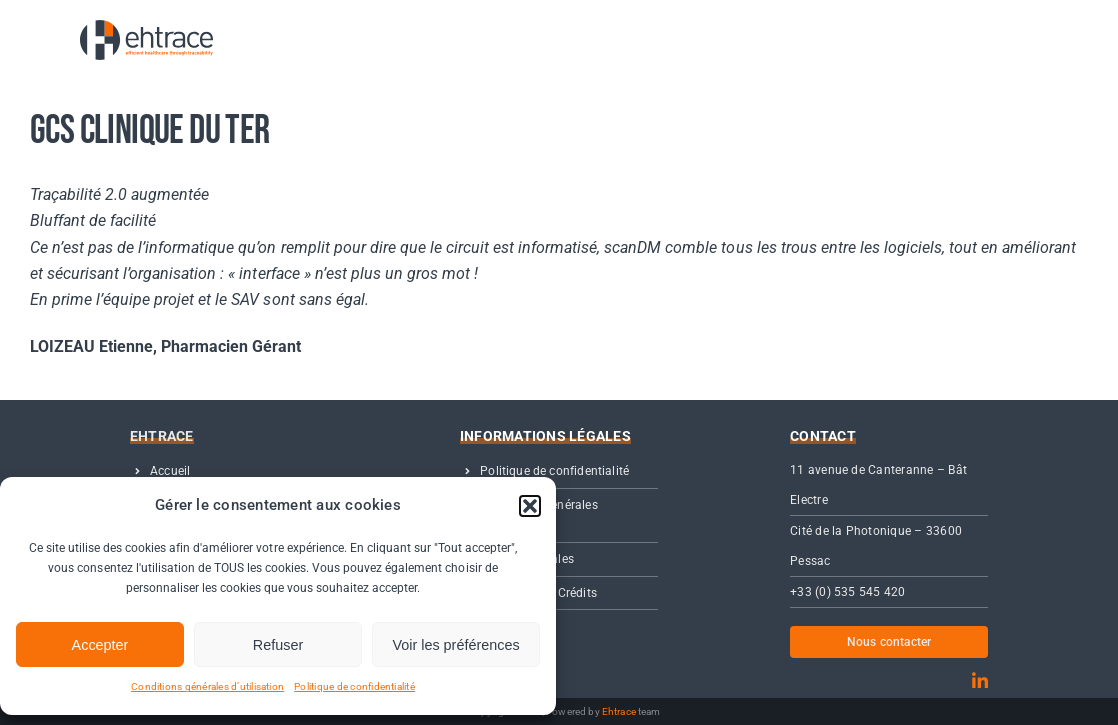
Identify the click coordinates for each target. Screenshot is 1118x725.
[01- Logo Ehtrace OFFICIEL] (130, 27)
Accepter (100, 645)
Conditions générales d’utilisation (207, 686)
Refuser (278, 645)
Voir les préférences (455, 645)
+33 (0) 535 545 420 (848, 592)
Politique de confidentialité (354, 686)
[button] (530, 506)
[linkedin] (980, 681)
